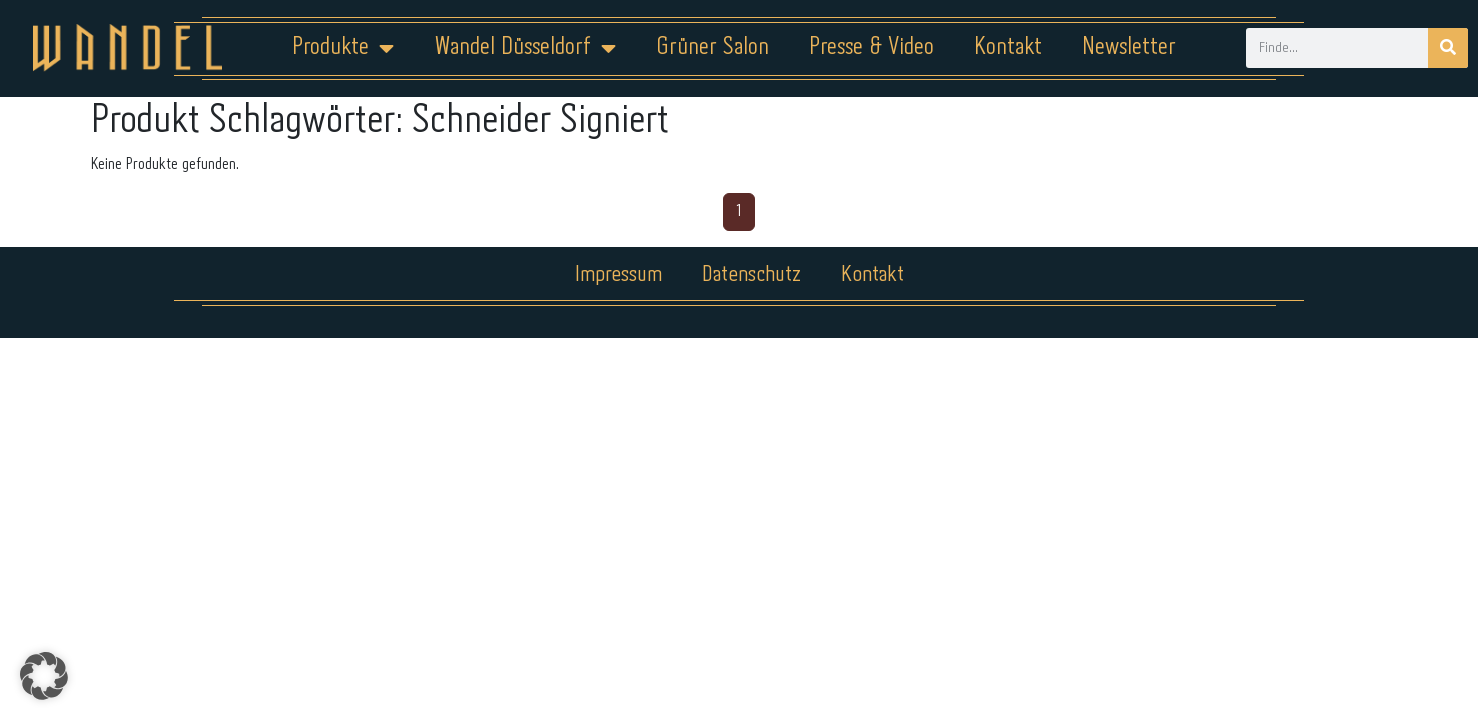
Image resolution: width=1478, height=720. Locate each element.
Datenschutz (751, 275)
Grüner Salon (712, 47)
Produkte (343, 48)
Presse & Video (871, 47)
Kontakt (1008, 47)
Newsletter (1129, 47)
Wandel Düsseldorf (525, 48)
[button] (44, 676)
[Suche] (1448, 48)
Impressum (618, 275)
